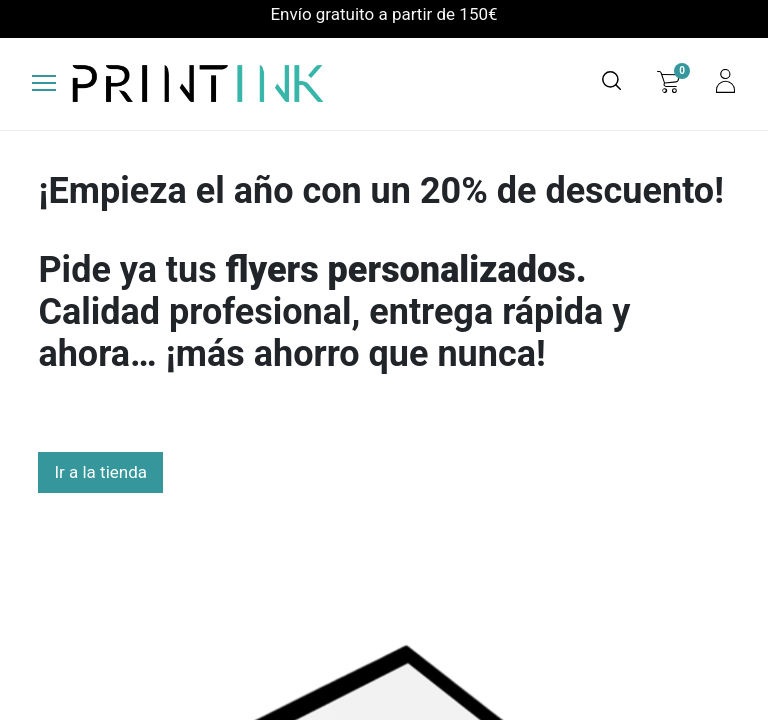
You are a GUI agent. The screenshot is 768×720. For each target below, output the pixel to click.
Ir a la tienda (100, 472)
